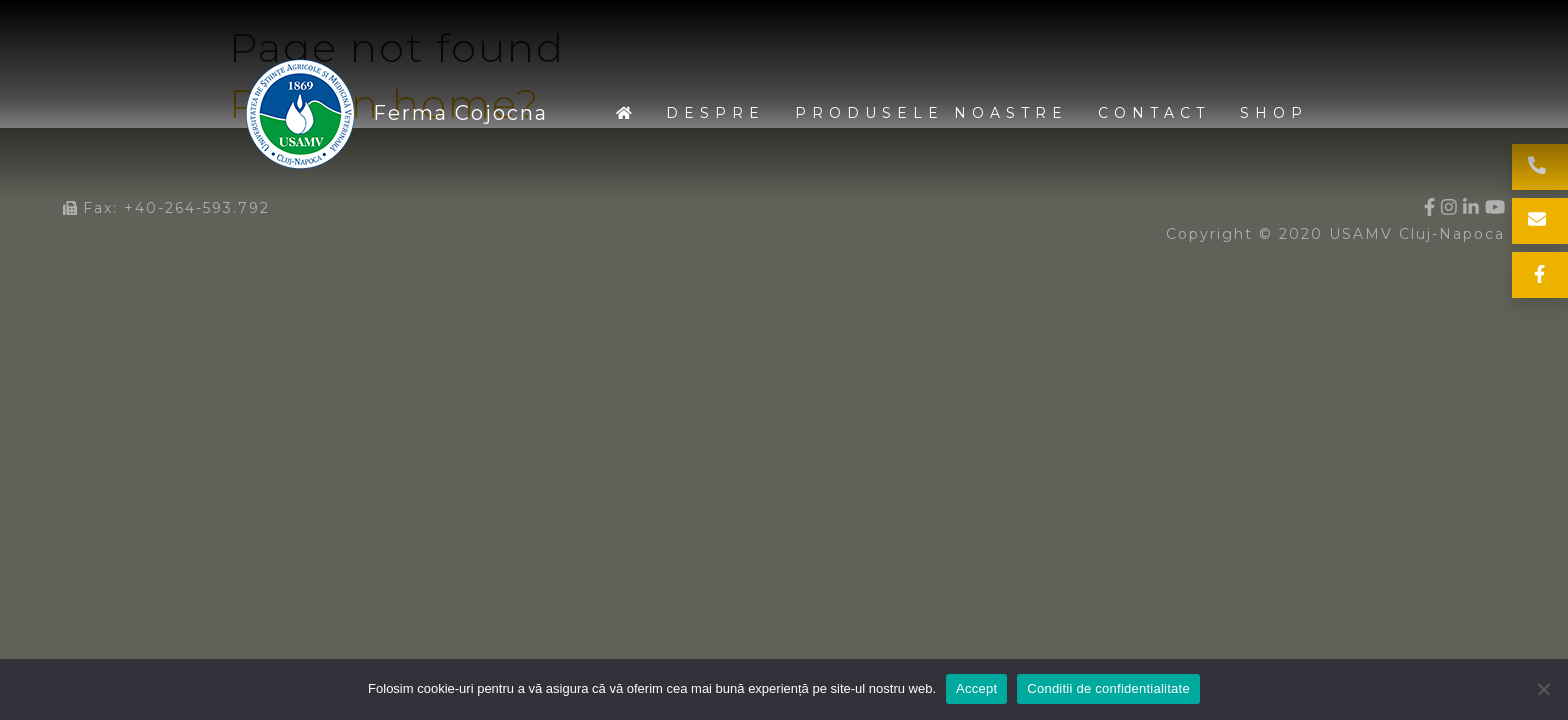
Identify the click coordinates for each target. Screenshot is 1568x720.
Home (626, 113)
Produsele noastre (931, 113)
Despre (715, 113)
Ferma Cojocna (301, 114)
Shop (1274, 113)
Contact (1154, 113)
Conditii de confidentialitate (1108, 688)
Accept (976, 688)
